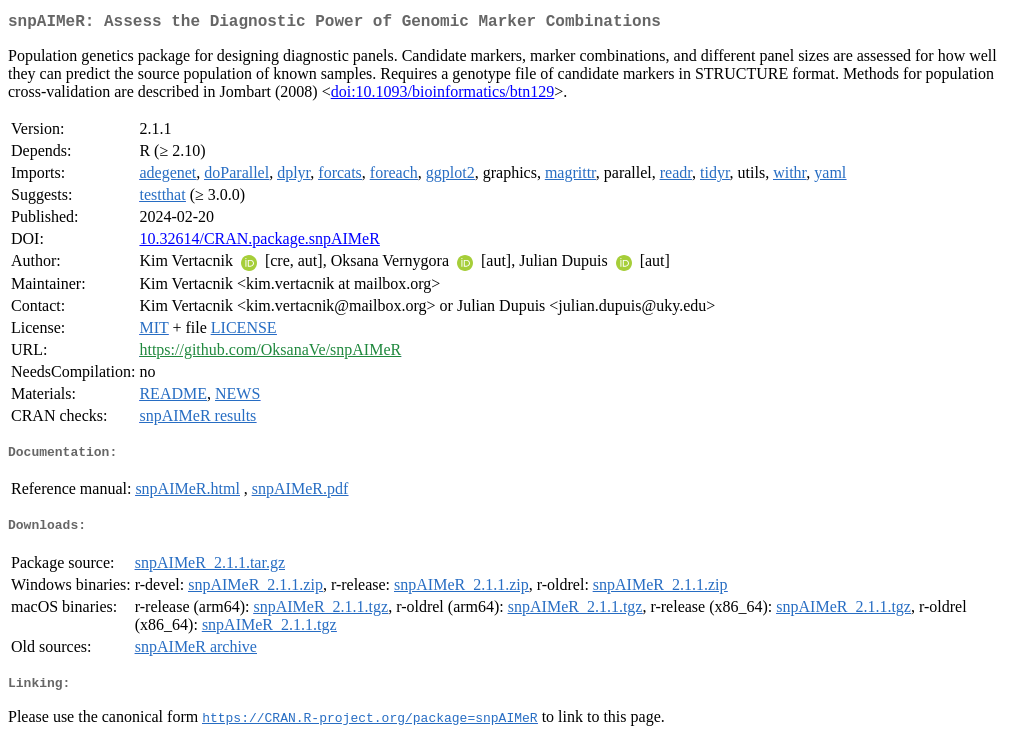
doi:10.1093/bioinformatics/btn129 (443, 95)
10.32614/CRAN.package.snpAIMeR (259, 242)
